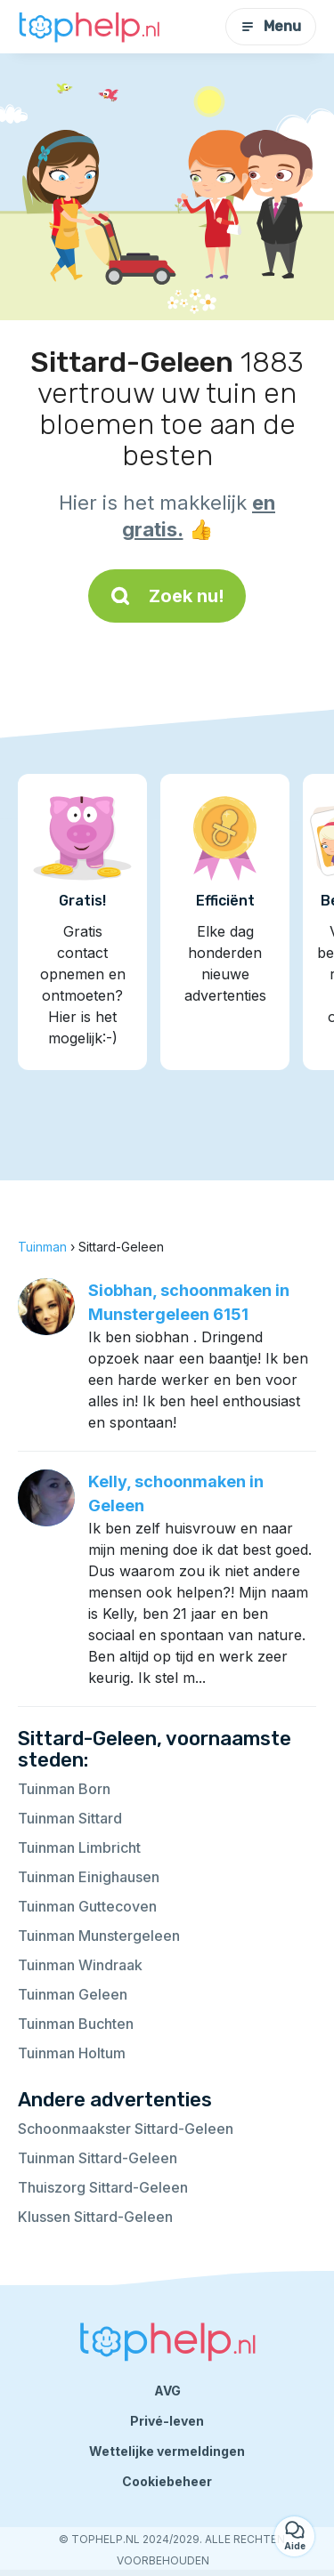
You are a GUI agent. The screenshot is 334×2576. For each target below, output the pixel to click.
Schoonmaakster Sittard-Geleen (125, 2128)
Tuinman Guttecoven (87, 1906)
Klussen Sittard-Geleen (95, 2217)
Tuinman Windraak (80, 1965)
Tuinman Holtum (72, 2053)
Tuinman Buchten (76, 2024)
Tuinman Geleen (72, 1994)
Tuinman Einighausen (88, 1877)
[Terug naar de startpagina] (89, 27)
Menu (270, 26)
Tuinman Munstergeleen (99, 1935)
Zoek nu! (167, 596)
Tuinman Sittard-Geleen (97, 2158)
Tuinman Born (64, 1789)
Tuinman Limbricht (79, 1847)
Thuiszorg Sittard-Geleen (103, 2187)
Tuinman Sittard (70, 1818)
